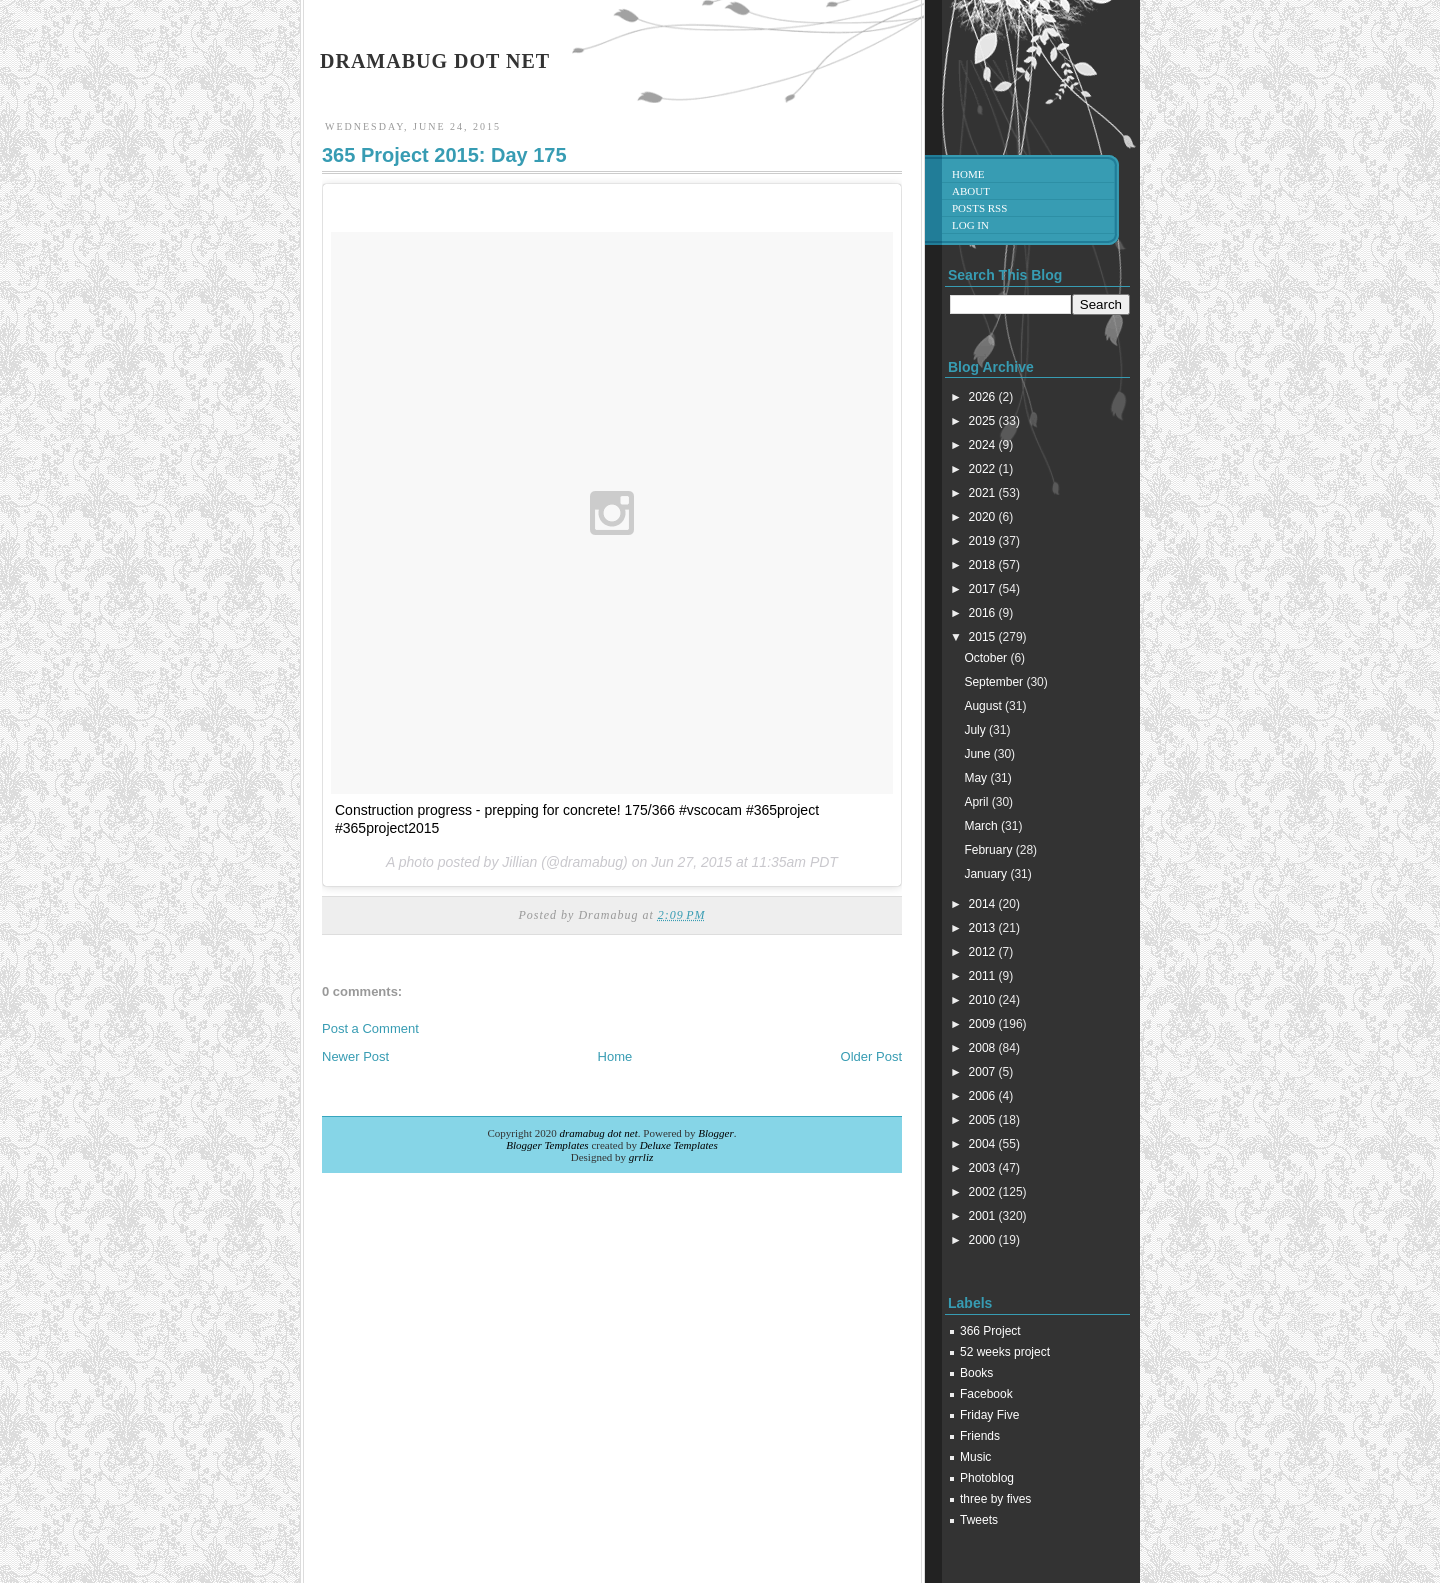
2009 (984, 1024)
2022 (984, 469)
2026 (984, 397)
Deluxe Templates (679, 1145)
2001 (984, 1216)
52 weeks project (1005, 1352)
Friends (980, 1436)
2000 (984, 1240)
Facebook (986, 1394)
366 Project (990, 1331)
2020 (984, 517)
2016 (984, 613)
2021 (984, 493)
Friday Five (989, 1415)
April (977, 802)
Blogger (715, 1133)
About (971, 191)
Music (975, 1457)
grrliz (641, 1157)
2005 (984, 1120)
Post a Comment (370, 1028)
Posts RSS (979, 208)
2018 (984, 565)
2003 (984, 1168)
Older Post (871, 1056)
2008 (984, 1048)
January (987, 874)
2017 (984, 589)
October (987, 658)
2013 (984, 928)
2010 (984, 1000)
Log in (970, 225)
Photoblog (987, 1478)
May (977, 778)
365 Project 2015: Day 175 (444, 155)
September (995, 682)
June (978, 754)
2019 (984, 541)
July (976, 730)
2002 (984, 1192)
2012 (984, 952)
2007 (984, 1072)
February (989, 850)
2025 (984, 421)
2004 (984, 1144)
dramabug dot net (435, 61)
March (982, 826)
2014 (984, 904)
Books (976, 1373)
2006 (984, 1096)
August (984, 706)
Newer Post (355, 1056)
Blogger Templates (547, 1145)
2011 (984, 976)
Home (615, 1056)
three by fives (995, 1499)
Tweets (979, 1520)
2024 (984, 445)
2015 (984, 637)
